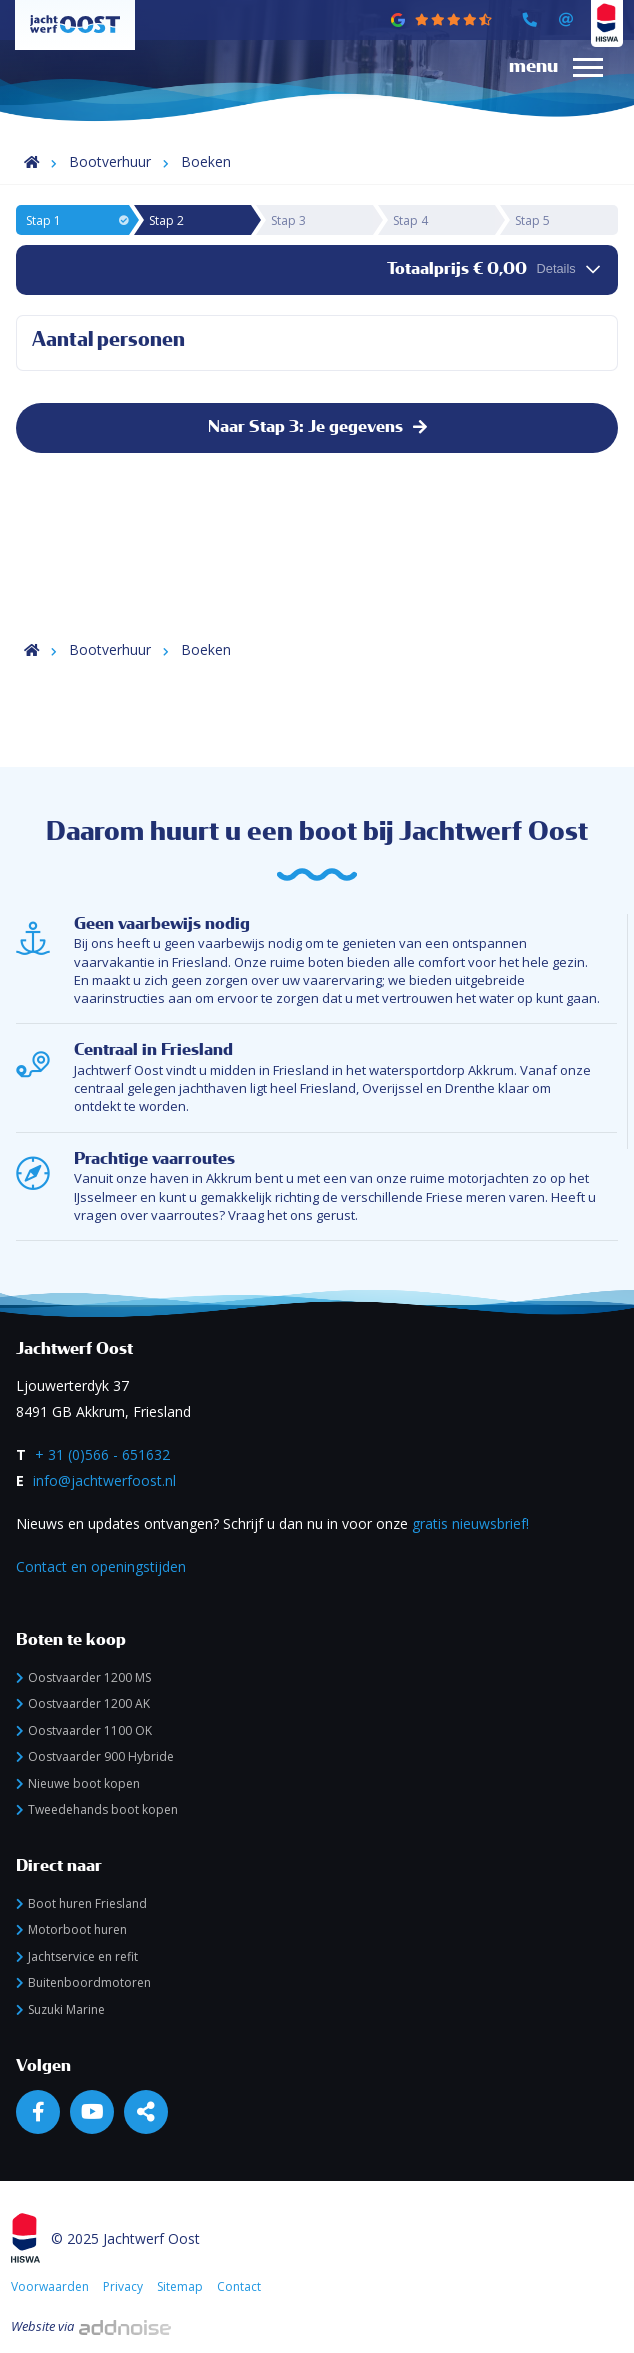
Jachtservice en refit (77, 1956)
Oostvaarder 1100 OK (84, 1730)
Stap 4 (410, 220)
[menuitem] (548, 86)
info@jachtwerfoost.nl (104, 1480)
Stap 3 (288, 220)
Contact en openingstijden (101, 1566)
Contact (239, 2286)
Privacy (123, 2286)
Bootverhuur (110, 161)
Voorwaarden (50, 2286)
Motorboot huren (71, 1929)
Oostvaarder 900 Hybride (95, 1756)
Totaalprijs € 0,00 (493, 268)
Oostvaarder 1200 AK (83, 1703)
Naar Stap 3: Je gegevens (317, 426)
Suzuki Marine (60, 2009)
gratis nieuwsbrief (469, 1523)
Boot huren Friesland (81, 1903)
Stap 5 (532, 220)
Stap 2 (166, 220)
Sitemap (180, 2286)
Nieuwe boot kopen (78, 1783)
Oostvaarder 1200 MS (83, 1677)
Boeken (206, 161)
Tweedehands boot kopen (97, 1809)
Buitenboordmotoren (83, 1982)
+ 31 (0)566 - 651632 (102, 1454)
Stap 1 (77, 220)
